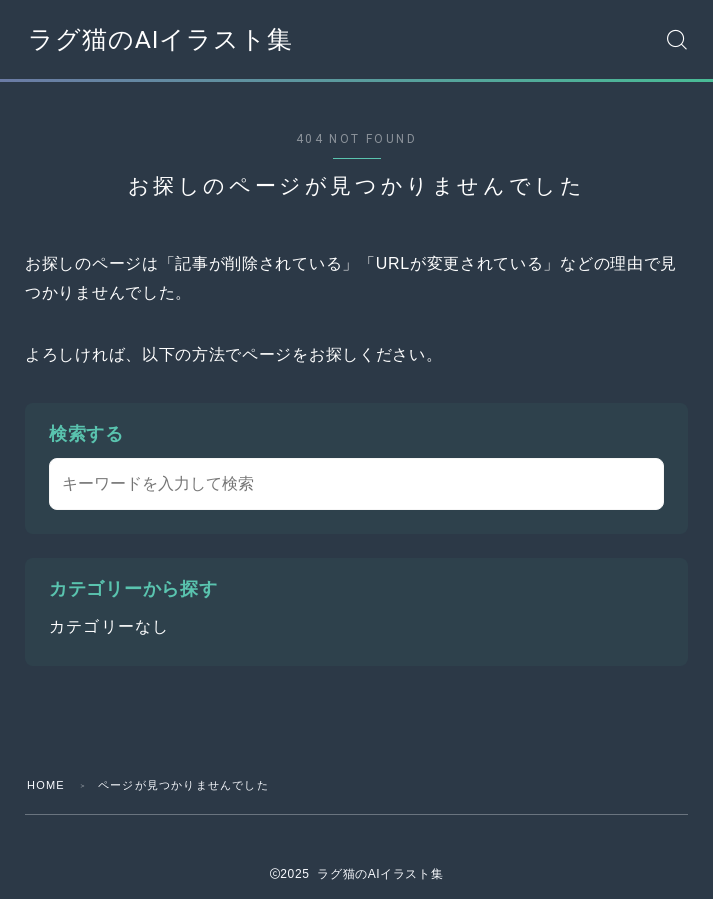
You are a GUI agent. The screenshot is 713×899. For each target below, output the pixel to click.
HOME (46, 785)
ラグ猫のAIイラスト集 (160, 39)
